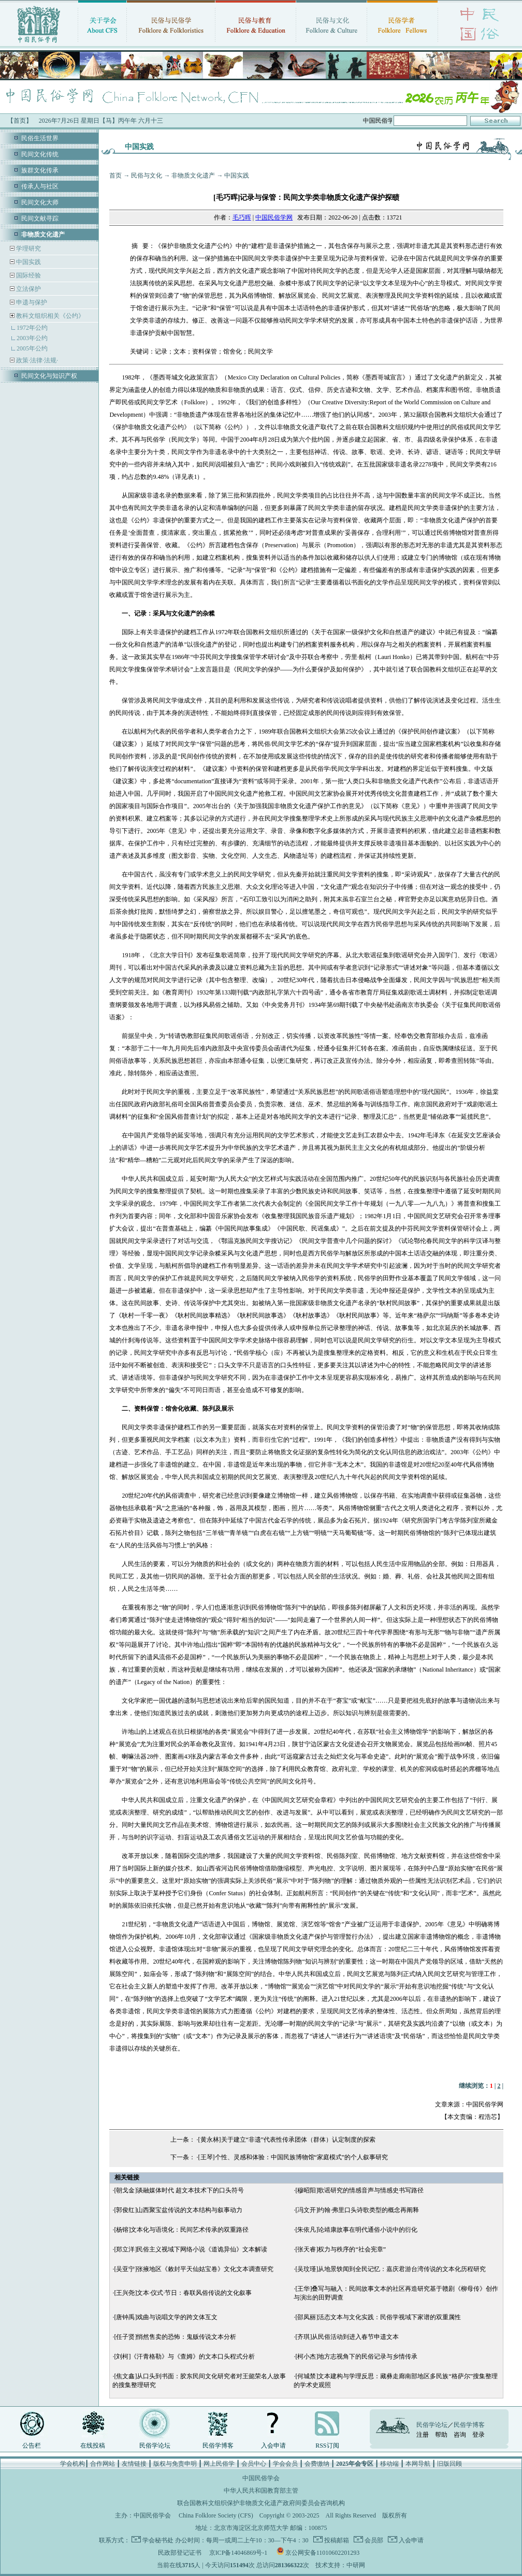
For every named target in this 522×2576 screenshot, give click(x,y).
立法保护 (28, 288)
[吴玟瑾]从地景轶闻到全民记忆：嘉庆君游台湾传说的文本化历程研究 (390, 2269)
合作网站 (102, 2463)
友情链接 (134, 2463)
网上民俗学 (219, 2463)
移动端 (389, 2463)
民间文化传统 (40, 154)
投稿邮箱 (336, 2540)
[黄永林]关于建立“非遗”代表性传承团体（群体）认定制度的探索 (287, 2139)
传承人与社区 (40, 186)
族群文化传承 (40, 170)
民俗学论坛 (154, 2445)
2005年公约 (32, 348)
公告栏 (31, 2445)
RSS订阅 (327, 2445)
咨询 (460, 2434)
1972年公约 (32, 327)
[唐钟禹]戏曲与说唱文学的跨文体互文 (166, 2317)
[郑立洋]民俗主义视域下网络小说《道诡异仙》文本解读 (190, 2249)
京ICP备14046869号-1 (238, 2552)
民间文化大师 (40, 202)
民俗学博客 (218, 2445)
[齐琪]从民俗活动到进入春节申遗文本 (347, 2336)
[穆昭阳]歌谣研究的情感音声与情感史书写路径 (359, 2190)
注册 (422, 2434)
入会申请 (273, 2445)
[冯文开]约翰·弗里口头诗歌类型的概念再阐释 (357, 2210)
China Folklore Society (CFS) (216, 2515)
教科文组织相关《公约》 (50, 315)
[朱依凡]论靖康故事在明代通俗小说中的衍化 (356, 2229)
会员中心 (253, 2463)
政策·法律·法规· (36, 360)
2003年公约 (32, 338)
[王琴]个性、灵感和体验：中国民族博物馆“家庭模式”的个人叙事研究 (293, 2157)
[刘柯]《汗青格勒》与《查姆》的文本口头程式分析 (184, 2356)
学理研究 (28, 248)
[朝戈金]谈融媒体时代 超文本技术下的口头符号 (179, 2190)
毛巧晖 (242, 217)
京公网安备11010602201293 (322, 2552)
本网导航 (417, 2463)
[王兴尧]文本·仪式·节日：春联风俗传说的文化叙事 (183, 2292)
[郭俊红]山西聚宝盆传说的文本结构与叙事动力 (178, 2210)
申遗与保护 (31, 302)
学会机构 (72, 2463)
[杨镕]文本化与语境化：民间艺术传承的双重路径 (181, 2229)
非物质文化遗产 (193, 175)
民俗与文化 (146, 175)
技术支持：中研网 (340, 2565)
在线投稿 (92, 2445)
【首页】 (19, 120)
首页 (115, 175)
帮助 (441, 2434)
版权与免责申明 (175, 2463)
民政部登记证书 (179, 2552)
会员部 (373, 2540)
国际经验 (28, 275)
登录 (478, 2434)
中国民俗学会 (152, 2515)
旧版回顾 (449, 2463)
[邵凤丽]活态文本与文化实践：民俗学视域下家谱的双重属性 (378, 2317)
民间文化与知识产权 (49, 375)
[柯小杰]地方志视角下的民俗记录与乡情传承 (356, 2356)
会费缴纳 (316, 2463)
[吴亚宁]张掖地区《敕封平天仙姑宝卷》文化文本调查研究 (193, 2269)
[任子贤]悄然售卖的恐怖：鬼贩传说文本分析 (175, 2336)
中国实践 (28, 262)
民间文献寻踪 (40, 218)
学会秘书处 (157, 2540)
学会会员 (285, 2463)
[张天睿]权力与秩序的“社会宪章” (340, 2249)
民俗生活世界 (40, 138)
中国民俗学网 (274, 217)
